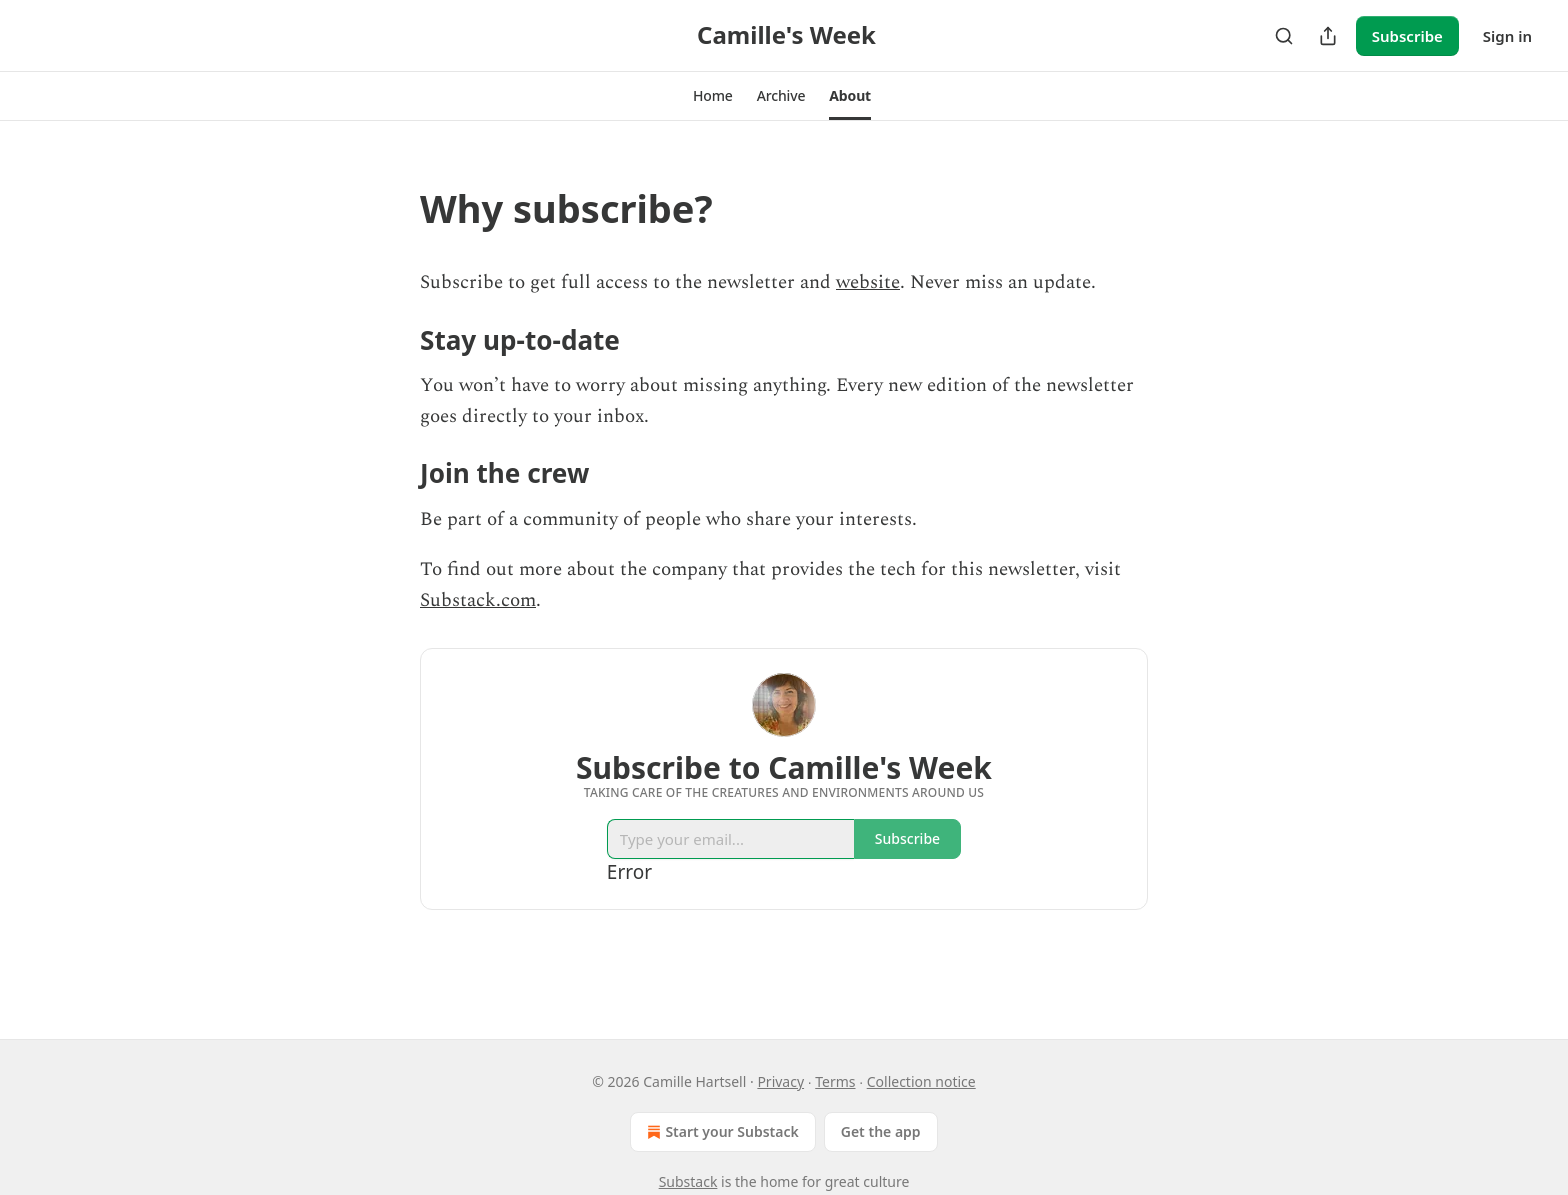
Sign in (1507, 36)
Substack (688, 1181)
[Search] (1284, 36)
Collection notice (921, 1081)
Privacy (780, 1081)
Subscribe (1407, 36)
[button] (713, 96)
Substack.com (478, 600)
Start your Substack (720, 1132)
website (868, 282)
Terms (835, 1081)
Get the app (881, 1131)
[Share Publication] (1328, 36)
